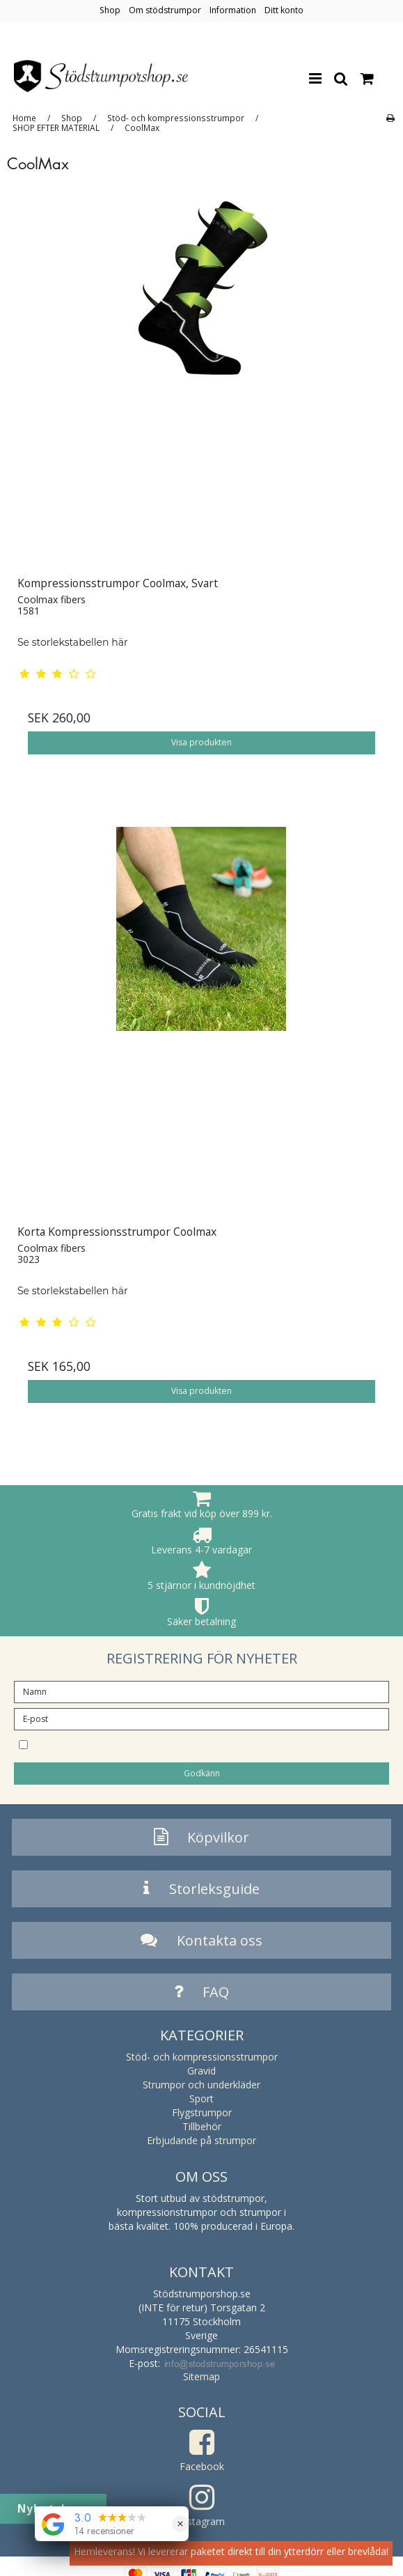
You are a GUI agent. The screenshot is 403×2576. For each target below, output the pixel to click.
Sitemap (201, 2376)
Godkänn (202, 1773)
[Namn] (201, 1691)
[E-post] (201, 1718)
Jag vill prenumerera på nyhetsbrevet (161, 1743)
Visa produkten (201, 742)
